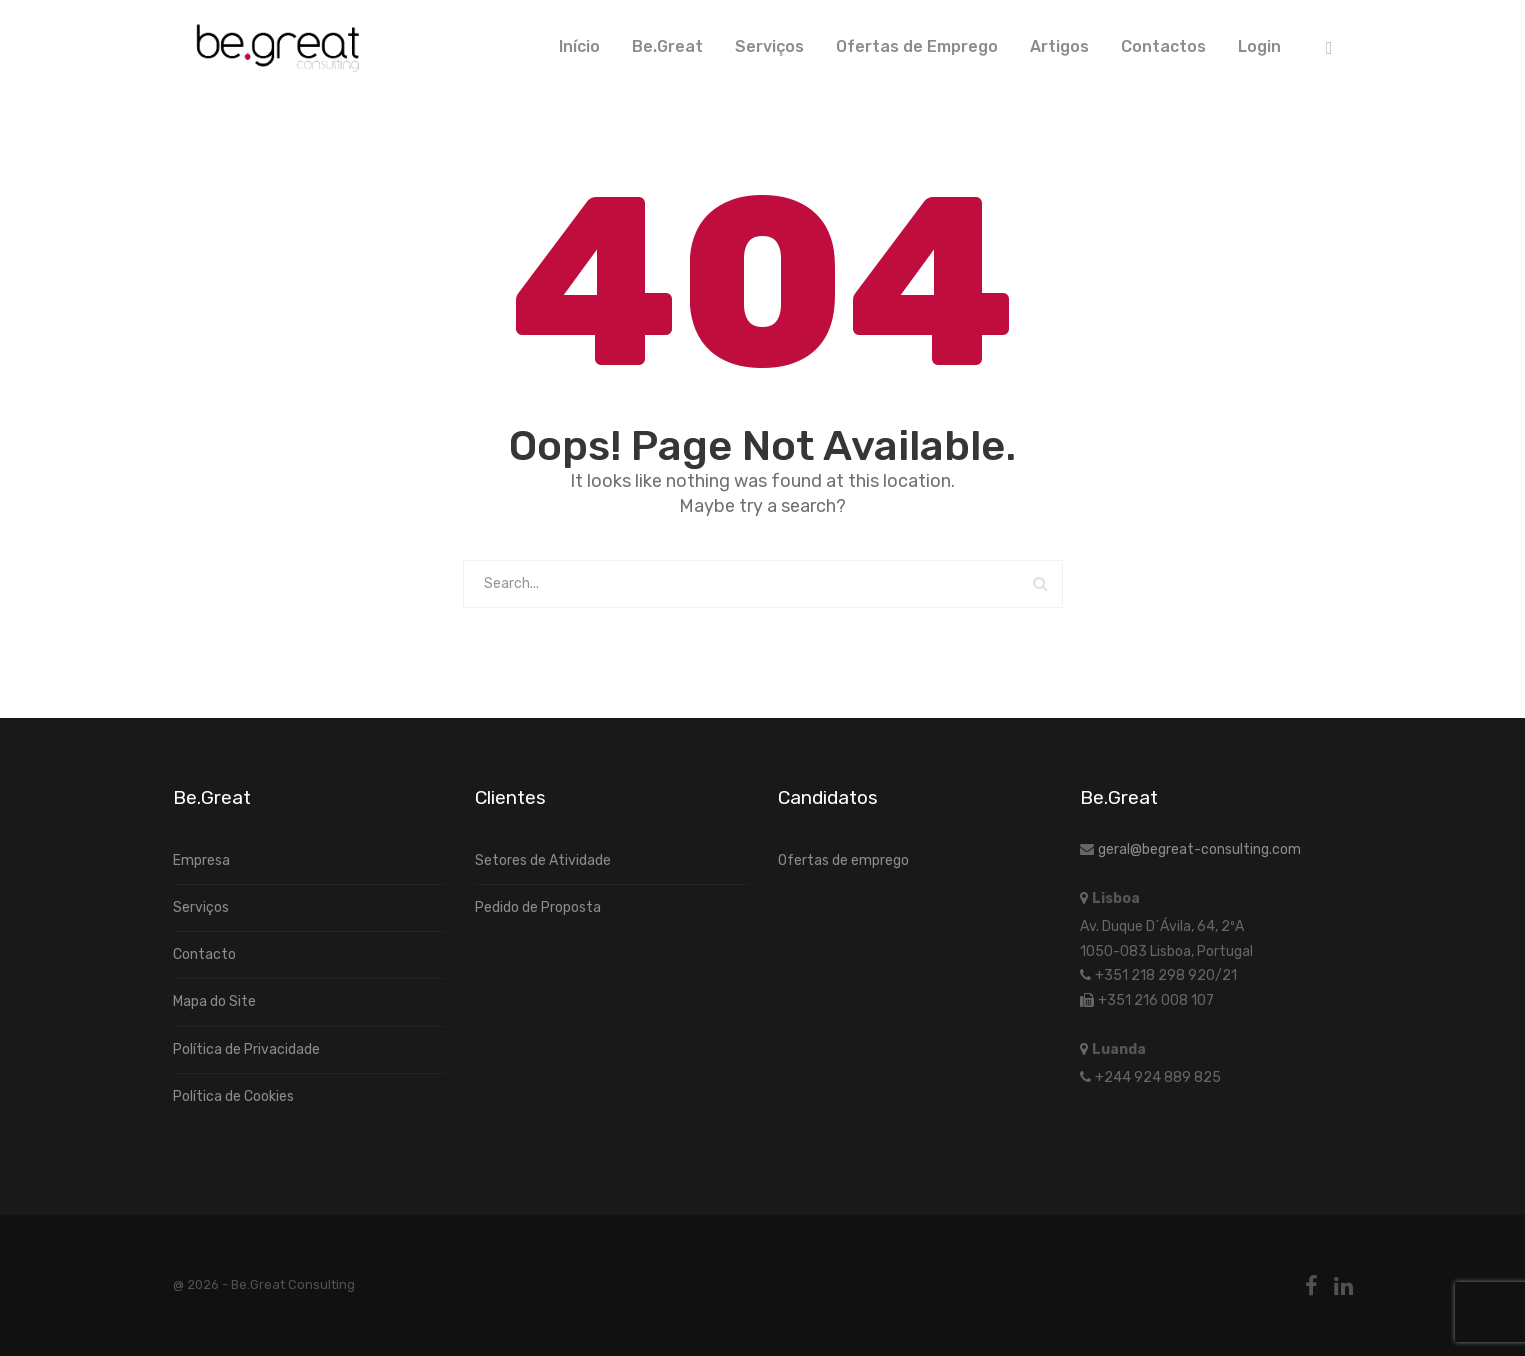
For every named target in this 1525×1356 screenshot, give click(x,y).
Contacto (204, 954)
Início (579, 46)
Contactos (1163, 46)
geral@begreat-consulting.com (1199, 849)
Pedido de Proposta (538, 907)
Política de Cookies (233, 1096)
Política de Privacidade (246, 1049)
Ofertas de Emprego (917, 46)
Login (1259, 46)
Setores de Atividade (543, 860)
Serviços (769, 46)
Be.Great (667, 46)
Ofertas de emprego (843, 860)
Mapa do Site (214, 1001)
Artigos (1059, 46)
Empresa (201, 860)
